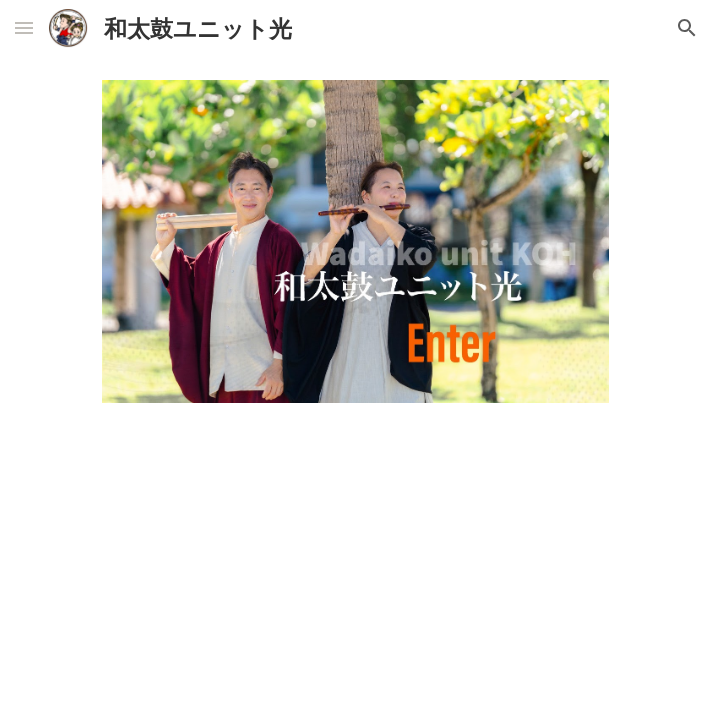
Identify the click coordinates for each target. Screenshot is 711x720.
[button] (24, 27)
